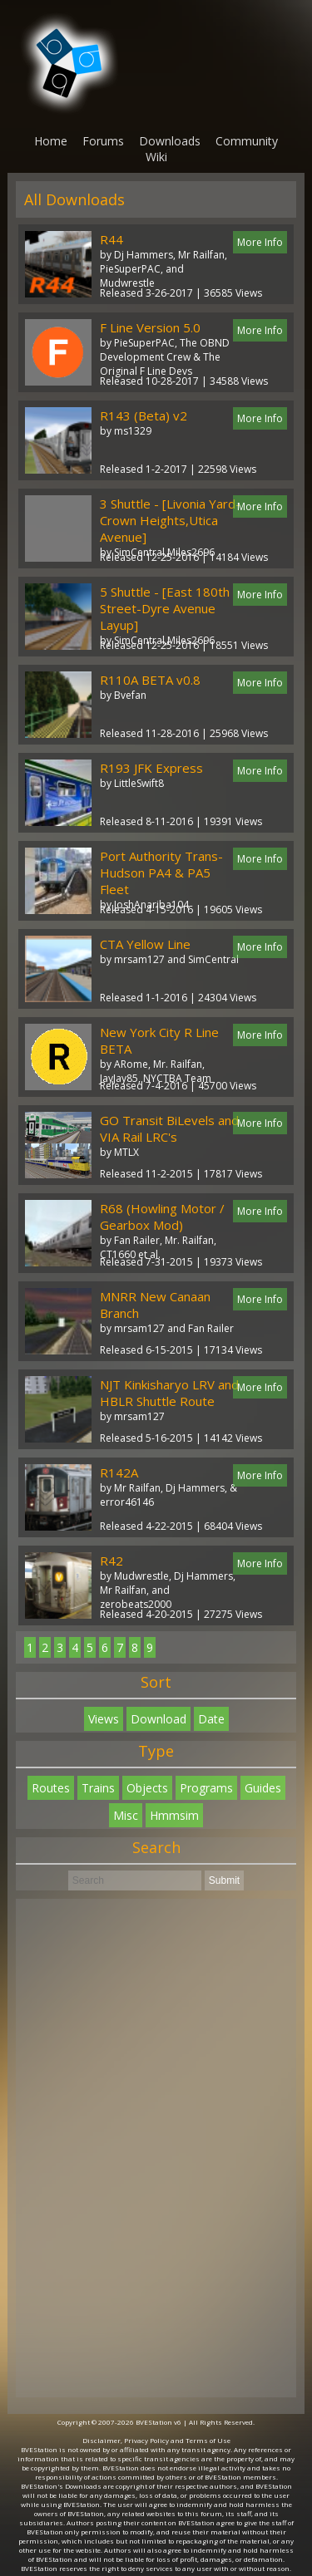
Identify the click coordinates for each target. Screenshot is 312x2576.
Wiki (156, 157)
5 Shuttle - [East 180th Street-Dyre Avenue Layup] (165, 608)
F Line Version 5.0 (150, 327)
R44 (111, 239)
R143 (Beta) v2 (143, 415)
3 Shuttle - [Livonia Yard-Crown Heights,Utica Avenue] (170, 520)
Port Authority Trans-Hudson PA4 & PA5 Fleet (161, 872)
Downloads (170, 141)
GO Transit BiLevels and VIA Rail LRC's (169, 1128)
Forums (103, 141)
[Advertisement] (156, 2148)
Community (246, 141)
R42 (111, 1560)
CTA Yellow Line (145, 944)
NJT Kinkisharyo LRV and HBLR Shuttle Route (169, 1392)
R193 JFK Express (151, 768)
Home (50, 141)
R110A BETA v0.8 (150, 679)
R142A (119, 1472)
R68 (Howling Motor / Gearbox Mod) (162, 1216)
